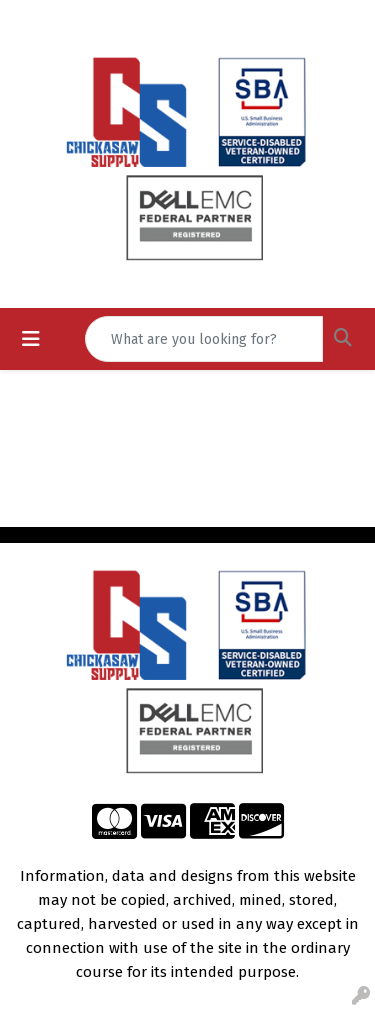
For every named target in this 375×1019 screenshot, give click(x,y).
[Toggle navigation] (31, 339)
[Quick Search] (204, 339)
